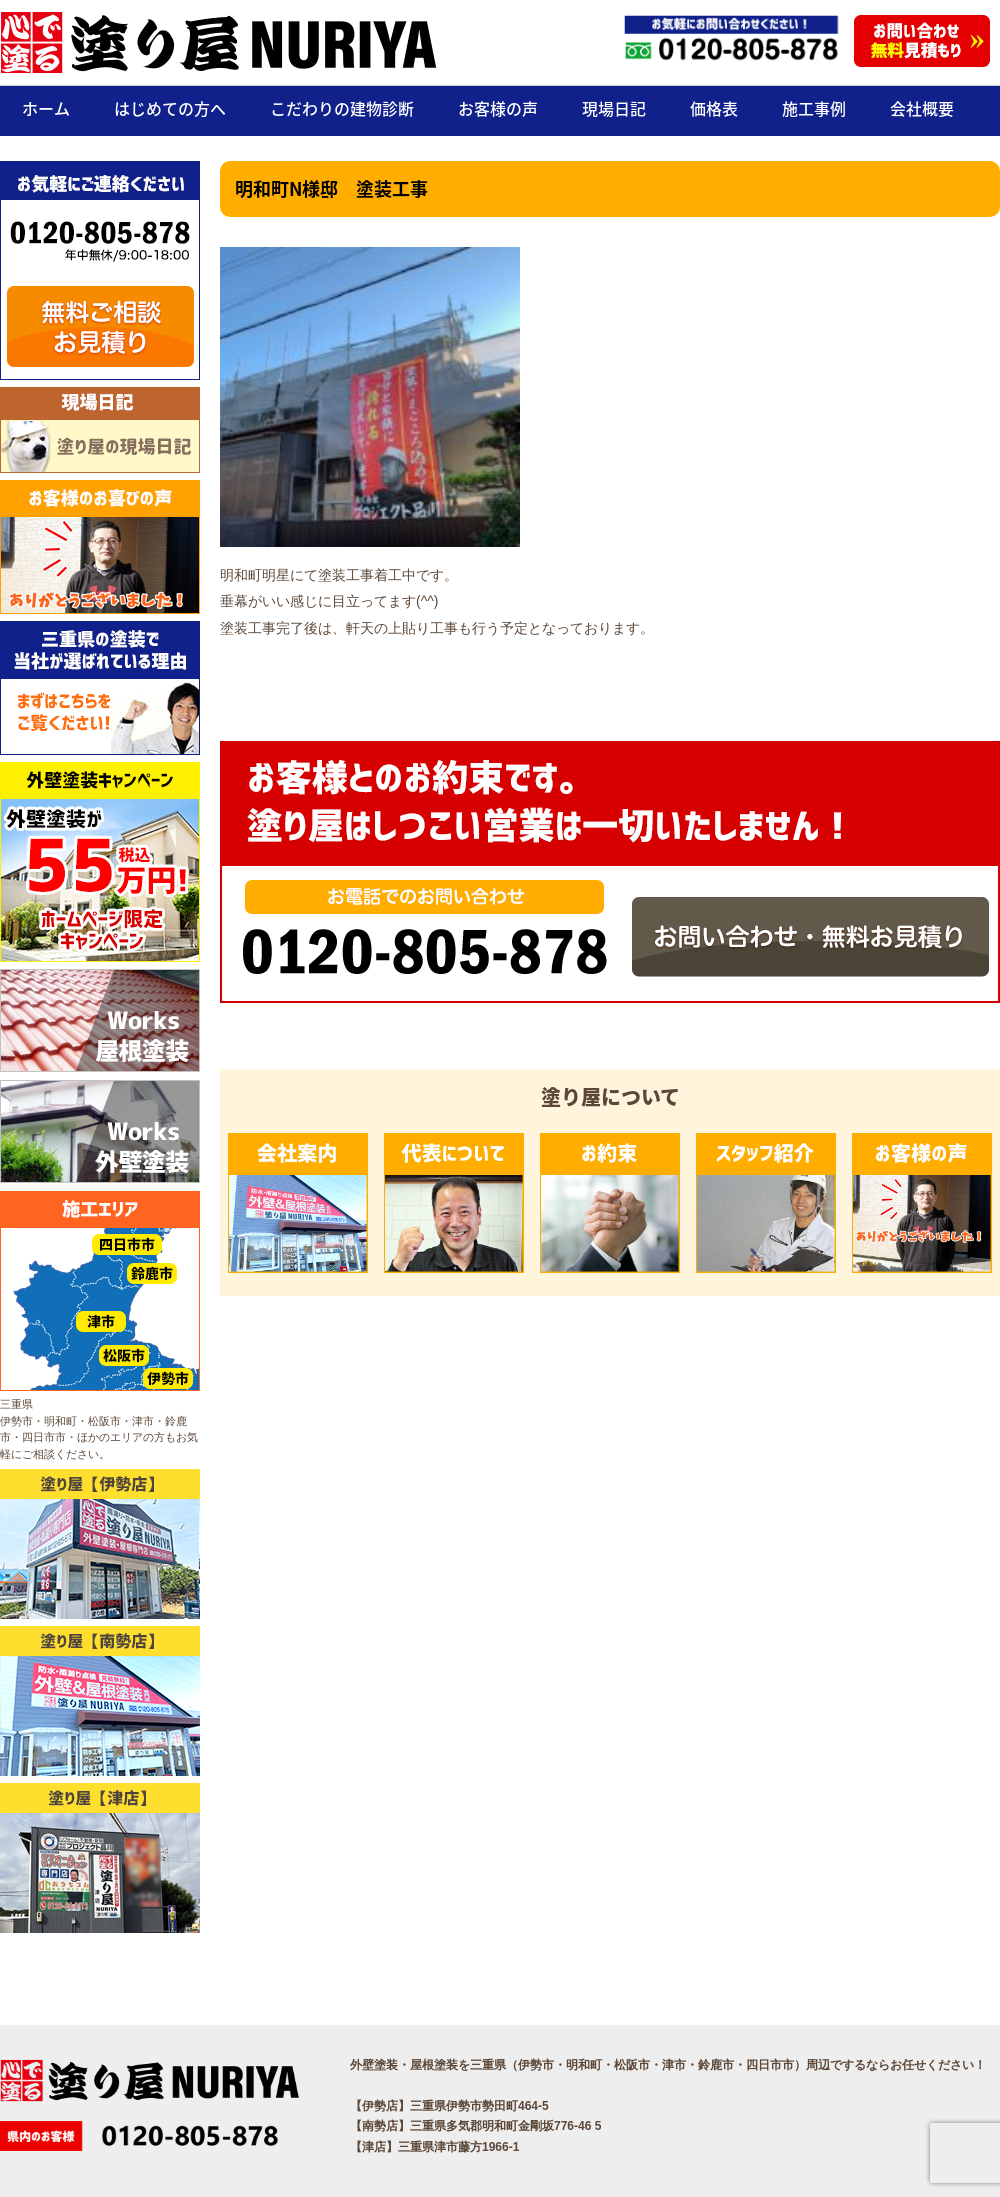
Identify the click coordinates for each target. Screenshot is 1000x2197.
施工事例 (814, 108)
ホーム (46, 108)
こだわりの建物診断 (342, 108)
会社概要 (922, 108)
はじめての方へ (170, 108)
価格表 (714, 108)
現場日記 (614, 108)
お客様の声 (498, 108)
